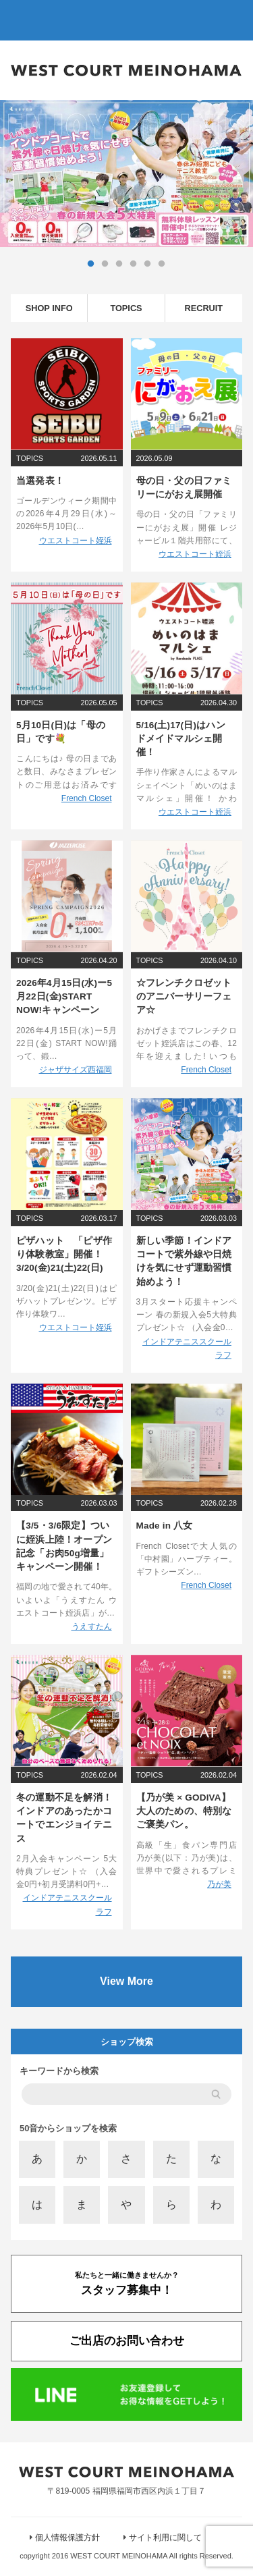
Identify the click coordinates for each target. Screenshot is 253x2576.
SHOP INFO (49, 308)
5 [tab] (147, 264)
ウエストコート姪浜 (75, 540)
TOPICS (126, 308)
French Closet (86, 798)
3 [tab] (119, 264)
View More (126, 1981)
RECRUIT (203, 308)
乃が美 (219, 1884)
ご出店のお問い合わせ (126, 2340)
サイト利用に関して (165, 2537)
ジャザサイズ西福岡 (75, 1069)
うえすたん (92, 1626)
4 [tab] (133, 264)
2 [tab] (105, 264)
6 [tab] (162, 264)
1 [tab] (91, 264)
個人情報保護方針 (67, 2537)
